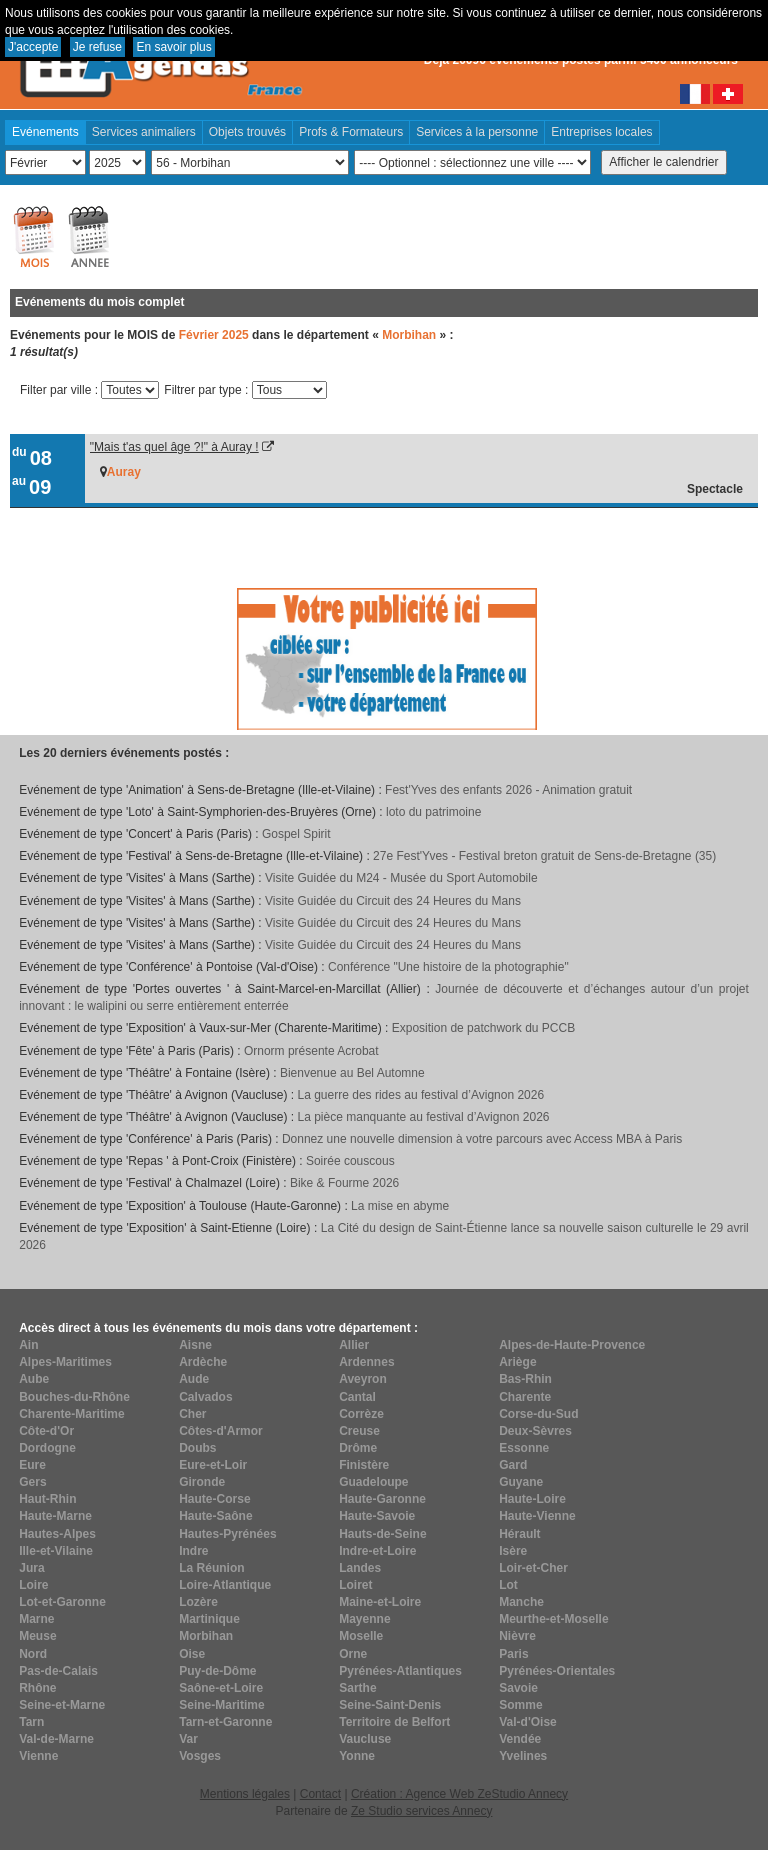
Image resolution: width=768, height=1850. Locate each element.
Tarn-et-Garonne (225, 1722)
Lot (508, 1585)
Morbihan (206, 1636)
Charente (525, 1397)
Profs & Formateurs (351, 132)
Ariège (517, 1362)
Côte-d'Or (46, 1431)
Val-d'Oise (528, 1722)
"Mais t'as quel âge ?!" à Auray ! (174, 447)
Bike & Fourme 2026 (344, 1183)
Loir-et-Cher (533, 1568)
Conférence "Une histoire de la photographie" (448, 967)
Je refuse (97, 47)
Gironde (202, 1482)
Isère (513, 1551)
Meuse (37, 1636)
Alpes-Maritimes (65, 1362)
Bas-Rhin (525, 1379)
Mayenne (364, 1619)
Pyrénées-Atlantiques (400, 1671)
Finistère (364, 1465)
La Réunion (211, 1568)
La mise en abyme (400, 1206)
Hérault (519, 1534)
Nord (33, 1654)
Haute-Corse (214, 1499)
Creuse (359, 1431)
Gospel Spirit (296, 834)
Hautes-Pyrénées (227, 1534)
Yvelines (523, 1756)
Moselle (361, 1636)
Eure (32, 1465)
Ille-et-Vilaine (56, 1551)
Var (188, 1739)
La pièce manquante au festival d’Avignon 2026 (424, 1117)
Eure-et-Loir (213, 1465)
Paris (513, 1654)
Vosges (200, 1756)
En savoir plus (173, 47)
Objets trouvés (247, 132)
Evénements (45, 132)
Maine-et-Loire (380, 1602)
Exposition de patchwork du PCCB (483, 1028)
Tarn (31, 1722)
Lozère (198, 1602)
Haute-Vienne (537, 1516)
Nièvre (517, 1636)
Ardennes (366, 1362)
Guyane (521, 1482)
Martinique (209, 1619)
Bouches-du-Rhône (74, 1397)
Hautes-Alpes (57, 1534)
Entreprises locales (601, 132)
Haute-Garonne (382, 1499)
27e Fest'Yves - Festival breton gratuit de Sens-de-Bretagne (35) (544, 856)
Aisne (195, 1345)
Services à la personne (477, 132)
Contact (320, 1794)
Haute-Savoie (377, 1516)
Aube (34, 1379)
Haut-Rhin (47, 1499)
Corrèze (361, 1414)
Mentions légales (245, 1794)
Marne (36, 1619)
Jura (31, 1568)
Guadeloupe (373, 1482)
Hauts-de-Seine (382, 1534)
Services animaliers (144, 132)
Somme (520, 1705)
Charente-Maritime (71, 1414)
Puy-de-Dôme (217, 1671)
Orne (353, 1654)
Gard (513, 1465)
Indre (193, 1551)
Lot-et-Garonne (62, 1602)
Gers (32, 1482)
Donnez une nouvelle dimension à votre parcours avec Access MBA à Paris (482, 1139)
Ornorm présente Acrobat (311, 1051)
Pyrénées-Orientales (557, 1671)
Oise (192, 1654)
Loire (33, 1585)
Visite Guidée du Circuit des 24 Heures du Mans (393, 901)
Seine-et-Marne (62, 1705)
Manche (521, 1602)
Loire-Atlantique (225, 1585)
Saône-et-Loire (221, 1688)
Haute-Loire (532, 1499)
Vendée (520, 1739)
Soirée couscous (350, 1161)
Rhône (37, 1688)
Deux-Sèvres (535, 1431)
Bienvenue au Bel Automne (352, 1073)
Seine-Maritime (221, 1705)
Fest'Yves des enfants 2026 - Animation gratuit (508, 790)
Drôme (358, 1448)
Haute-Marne (55, 1516)
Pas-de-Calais (58, 1671)
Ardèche (203, 1362)
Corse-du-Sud (538, 1414)
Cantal (357, 1397)
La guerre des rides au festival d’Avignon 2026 (421, 1095)
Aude (194, 1379)
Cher (192, 1414)
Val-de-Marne (56, 1739)
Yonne (357, 1756)
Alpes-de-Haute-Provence (572, 1345)
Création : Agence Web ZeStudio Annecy (459, 1794)
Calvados (205, 1397)
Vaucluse (365, 1739)
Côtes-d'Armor (221, 1431)
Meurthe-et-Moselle (553, 1619)
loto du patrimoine (433, 812)
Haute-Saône (215, 1516)
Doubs (197, 1448)
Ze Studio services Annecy (421, 1811)
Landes (360, 1568)
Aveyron (363, 1379)
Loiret (355, 1585)
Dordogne (47, 1448)
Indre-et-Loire (377, 1551)
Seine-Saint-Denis (390, 1705)
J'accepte (33, 47)
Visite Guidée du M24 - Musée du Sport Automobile (401, 878)
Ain (28, 1345)
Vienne (38, 1756)
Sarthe (357, 1688)
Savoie (518, 1688)
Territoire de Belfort (394, 1722)
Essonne (524, 1448)
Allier (354, 1345)
